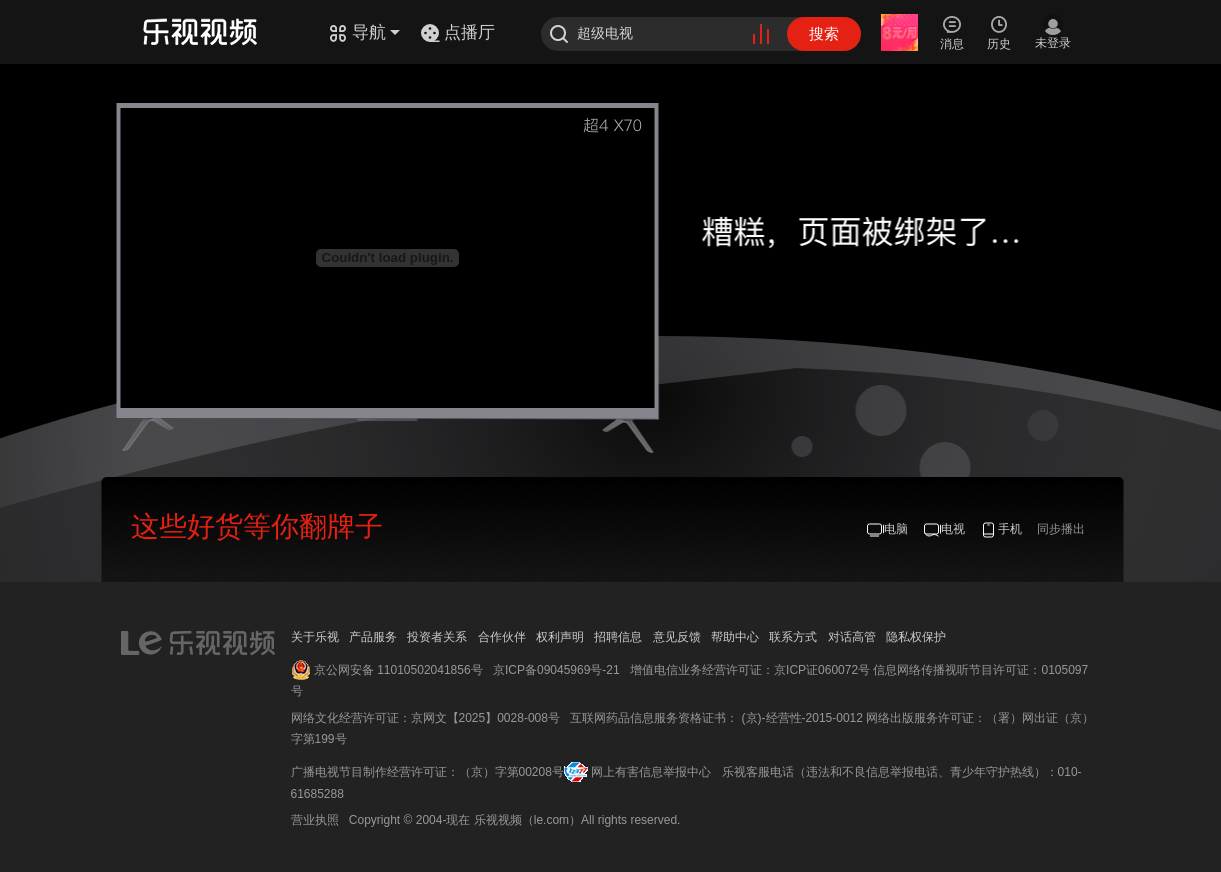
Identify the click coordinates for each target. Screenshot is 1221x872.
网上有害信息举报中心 (651, 772)
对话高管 (852, 637)
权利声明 (560, 637)
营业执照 (315, 820)
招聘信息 (618, 637)
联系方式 (793, 637)
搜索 (824, 33)
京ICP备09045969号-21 (556, 670)
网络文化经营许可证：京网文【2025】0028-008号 (425, 718)
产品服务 (373, 637)
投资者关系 (437, 637)
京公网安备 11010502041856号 (398, 670)
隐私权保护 (916, 637)
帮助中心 (735, 637)
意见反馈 (677, 637)
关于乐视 (315, 637)
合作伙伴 (502, 637)
